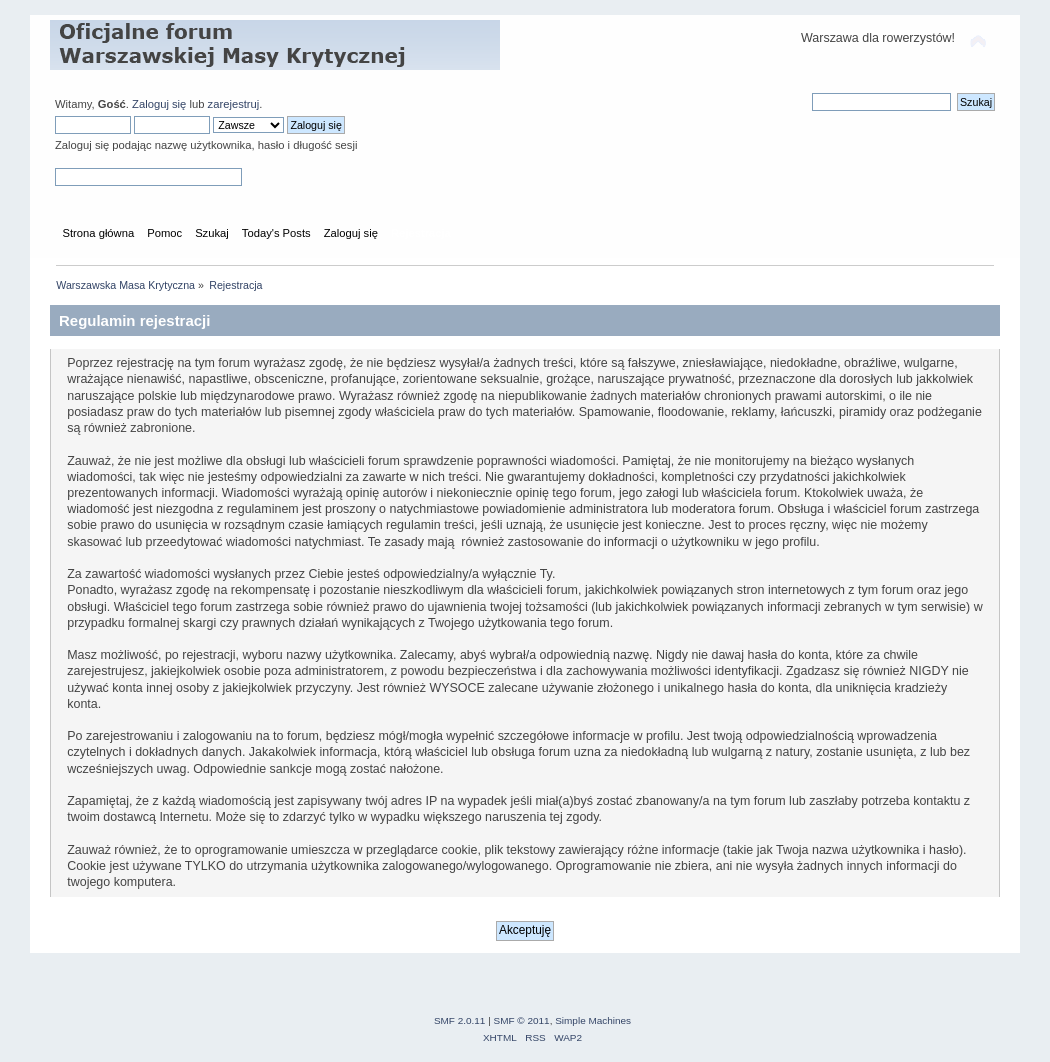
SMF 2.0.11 (460, 1020)
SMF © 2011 (522, 1020)
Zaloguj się (159, 104)
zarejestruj (234, 104)
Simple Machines (593, 1020)
